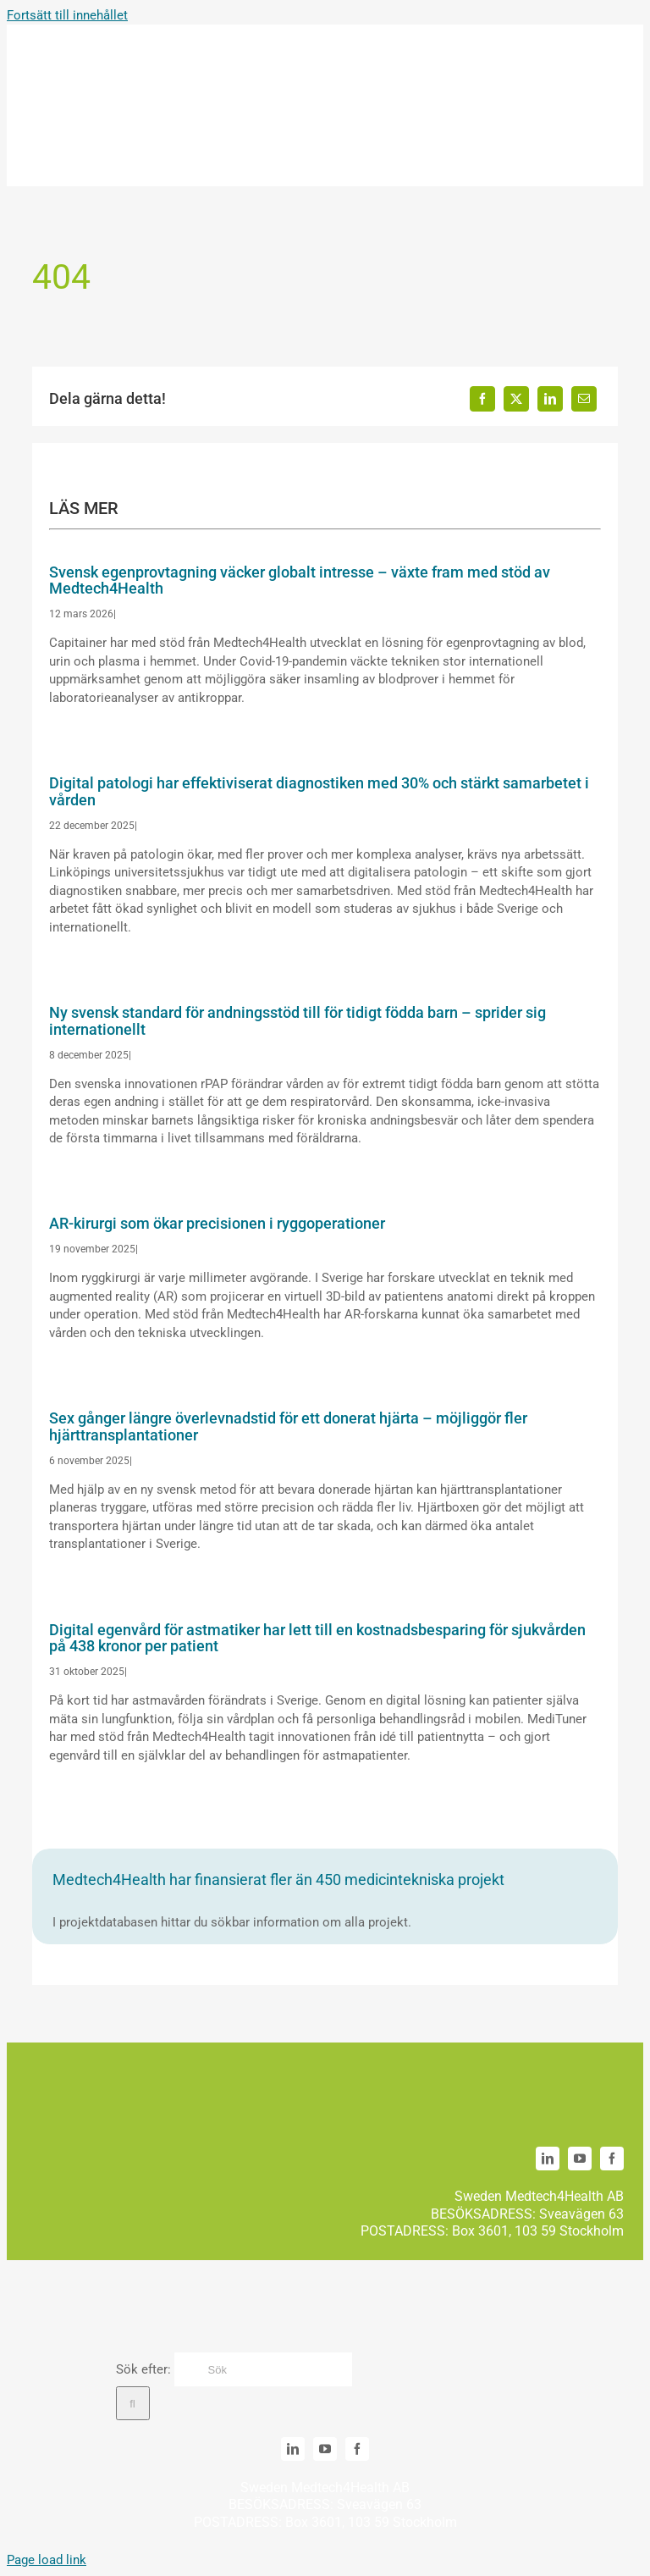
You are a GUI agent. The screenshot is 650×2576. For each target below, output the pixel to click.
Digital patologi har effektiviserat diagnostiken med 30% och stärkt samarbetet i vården (319, 791)
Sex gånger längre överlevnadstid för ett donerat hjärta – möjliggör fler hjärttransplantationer (288, 1426)
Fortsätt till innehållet (67, 15)
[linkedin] (547, 2158)
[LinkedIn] (550, 399)
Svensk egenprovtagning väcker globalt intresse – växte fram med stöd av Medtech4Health (299, 580)
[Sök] (263, 2369)
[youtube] (580, 2158)
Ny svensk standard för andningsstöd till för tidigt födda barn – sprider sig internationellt (297, 1020)
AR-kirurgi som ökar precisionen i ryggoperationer (217, 1223)
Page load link (46, 2560)
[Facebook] (482, 399)
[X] (516, 399)
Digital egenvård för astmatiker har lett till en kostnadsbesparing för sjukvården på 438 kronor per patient (317, 1638)
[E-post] (584, 399)
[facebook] (612, 2158)
